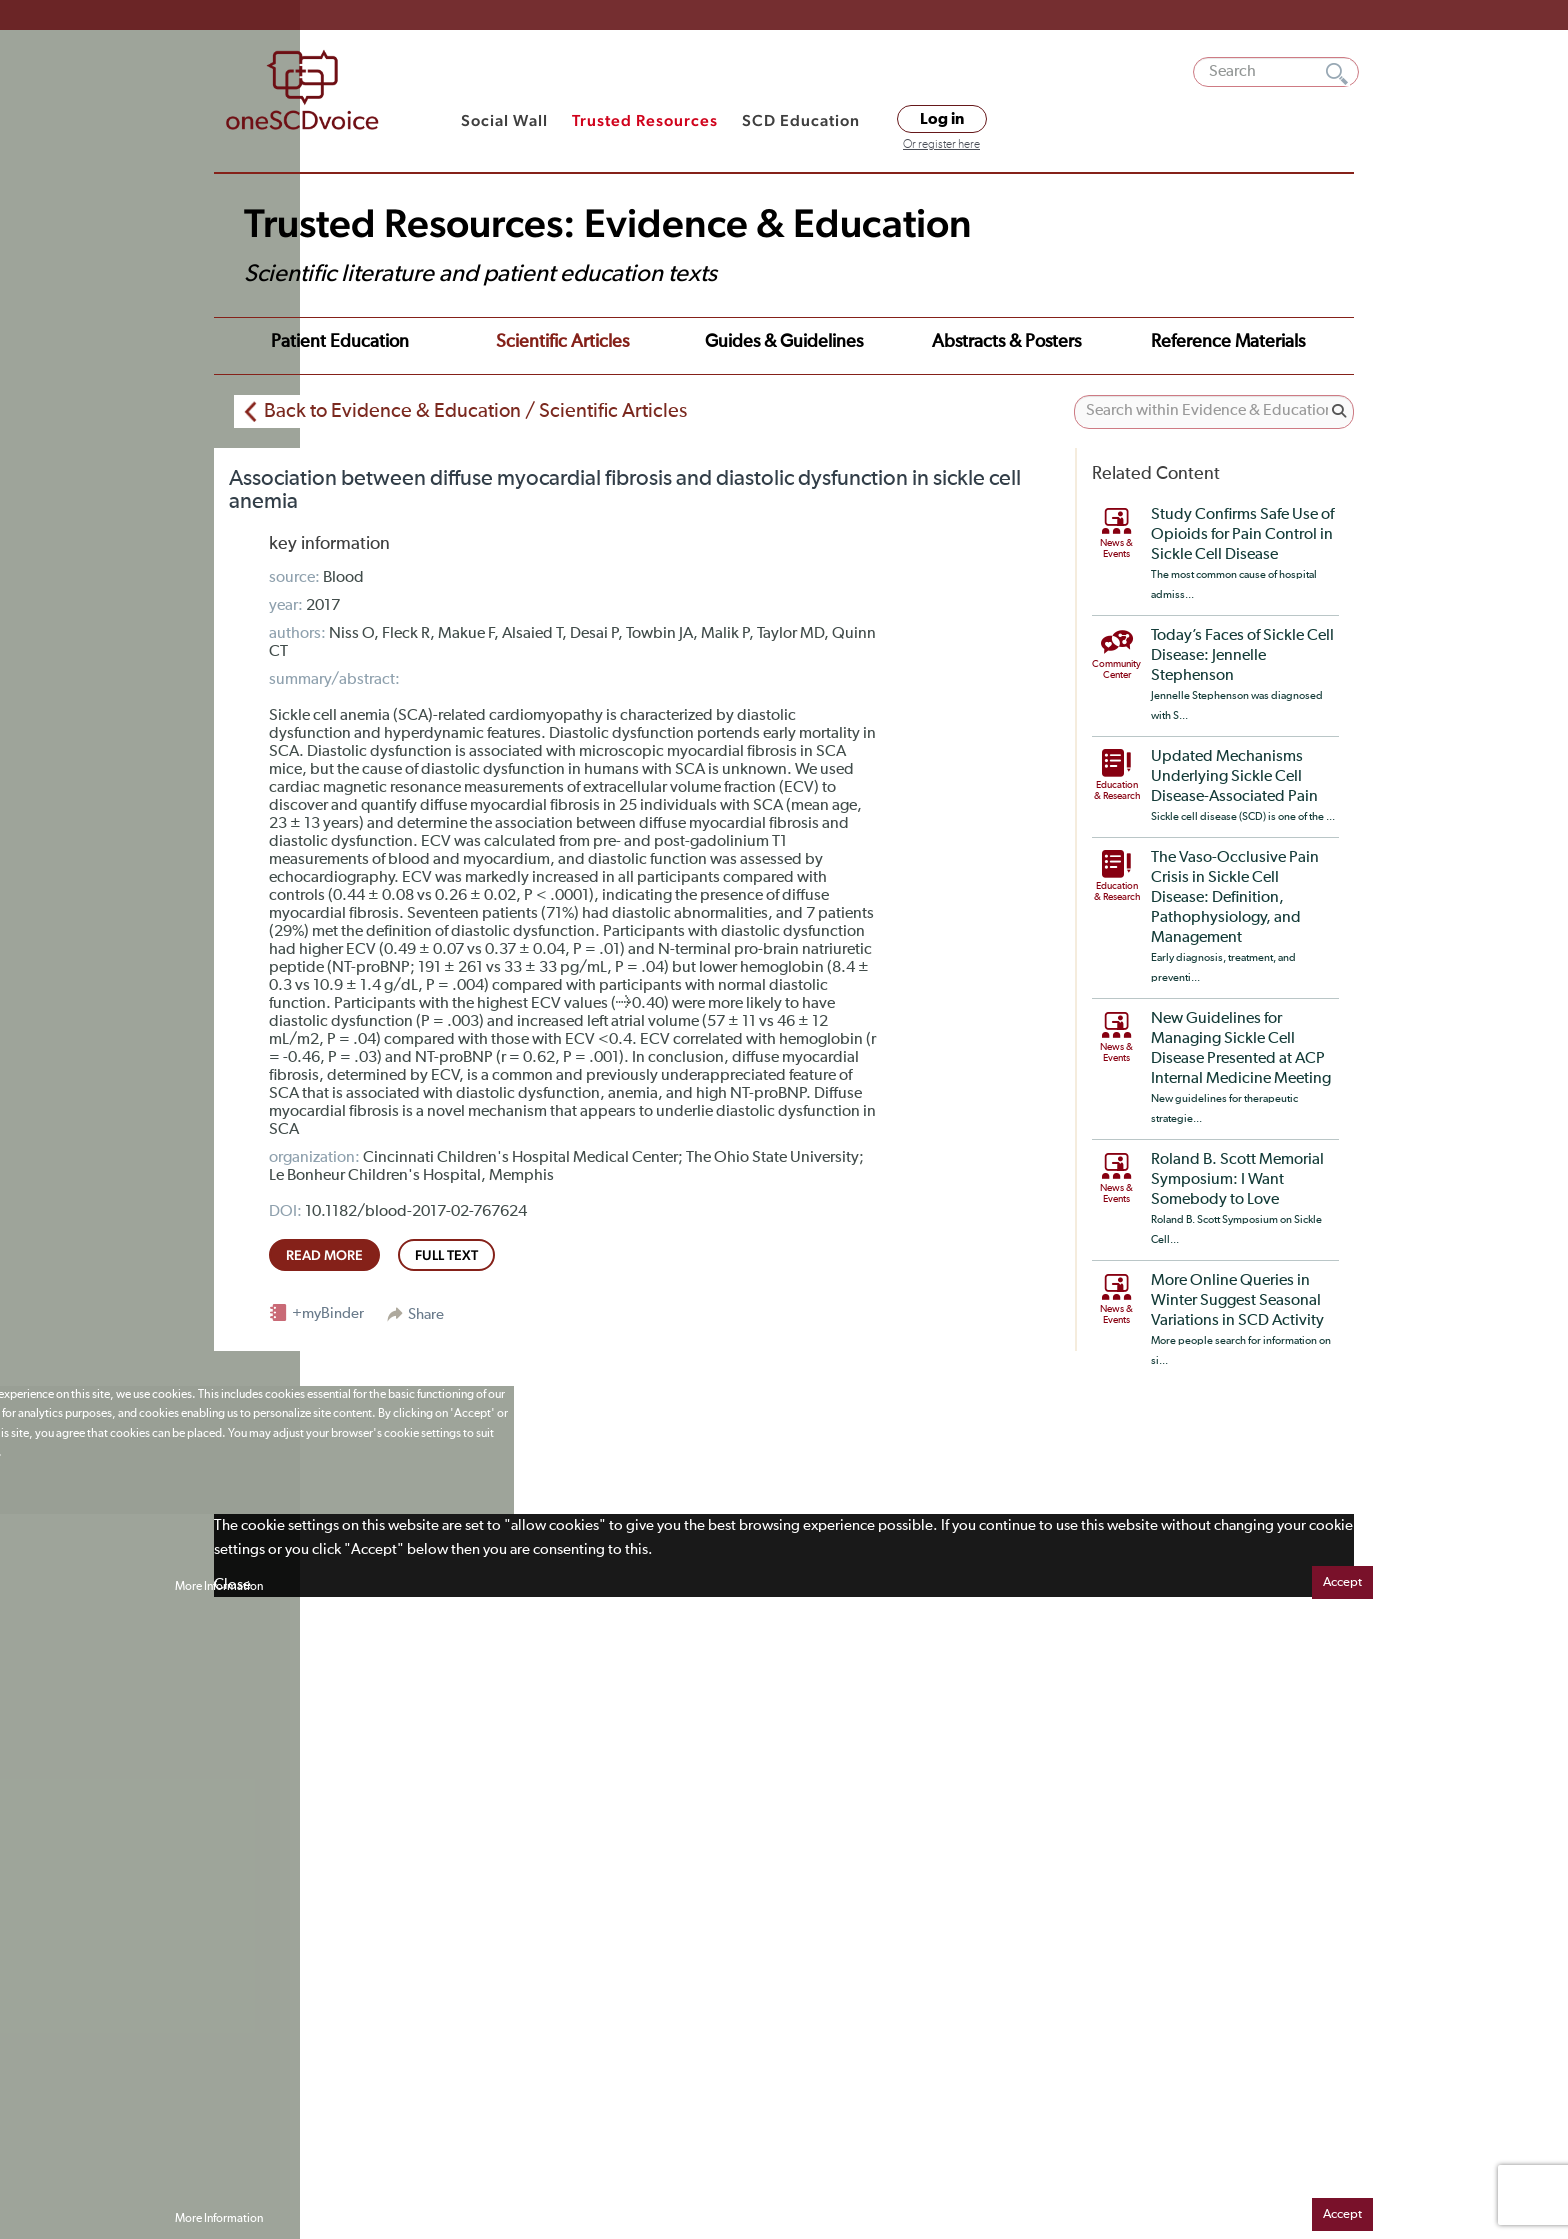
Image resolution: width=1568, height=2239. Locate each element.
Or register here (941, 145)
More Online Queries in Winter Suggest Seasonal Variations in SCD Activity (1237, 1301)
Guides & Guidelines (784, 342)
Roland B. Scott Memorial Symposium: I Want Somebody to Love (1237, 1180)
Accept (1342, 1582)
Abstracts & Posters (1006, 342)
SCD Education (801, 120)
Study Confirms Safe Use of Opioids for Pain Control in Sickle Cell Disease (1242, 535)
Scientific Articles (562, 342)
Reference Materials (1228, 342)
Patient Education (340, 342)
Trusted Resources (645, 120)
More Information (219, 1587)
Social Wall (504, 120)
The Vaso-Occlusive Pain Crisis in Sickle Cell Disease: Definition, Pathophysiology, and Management (1235, 898)
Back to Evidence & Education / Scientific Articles (475, 411)
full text (446, 1255)
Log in (942, 119)
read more (324, 1255)
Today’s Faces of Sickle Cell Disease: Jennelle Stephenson (1242, 656)
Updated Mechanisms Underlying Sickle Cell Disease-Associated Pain (1234, 777)
